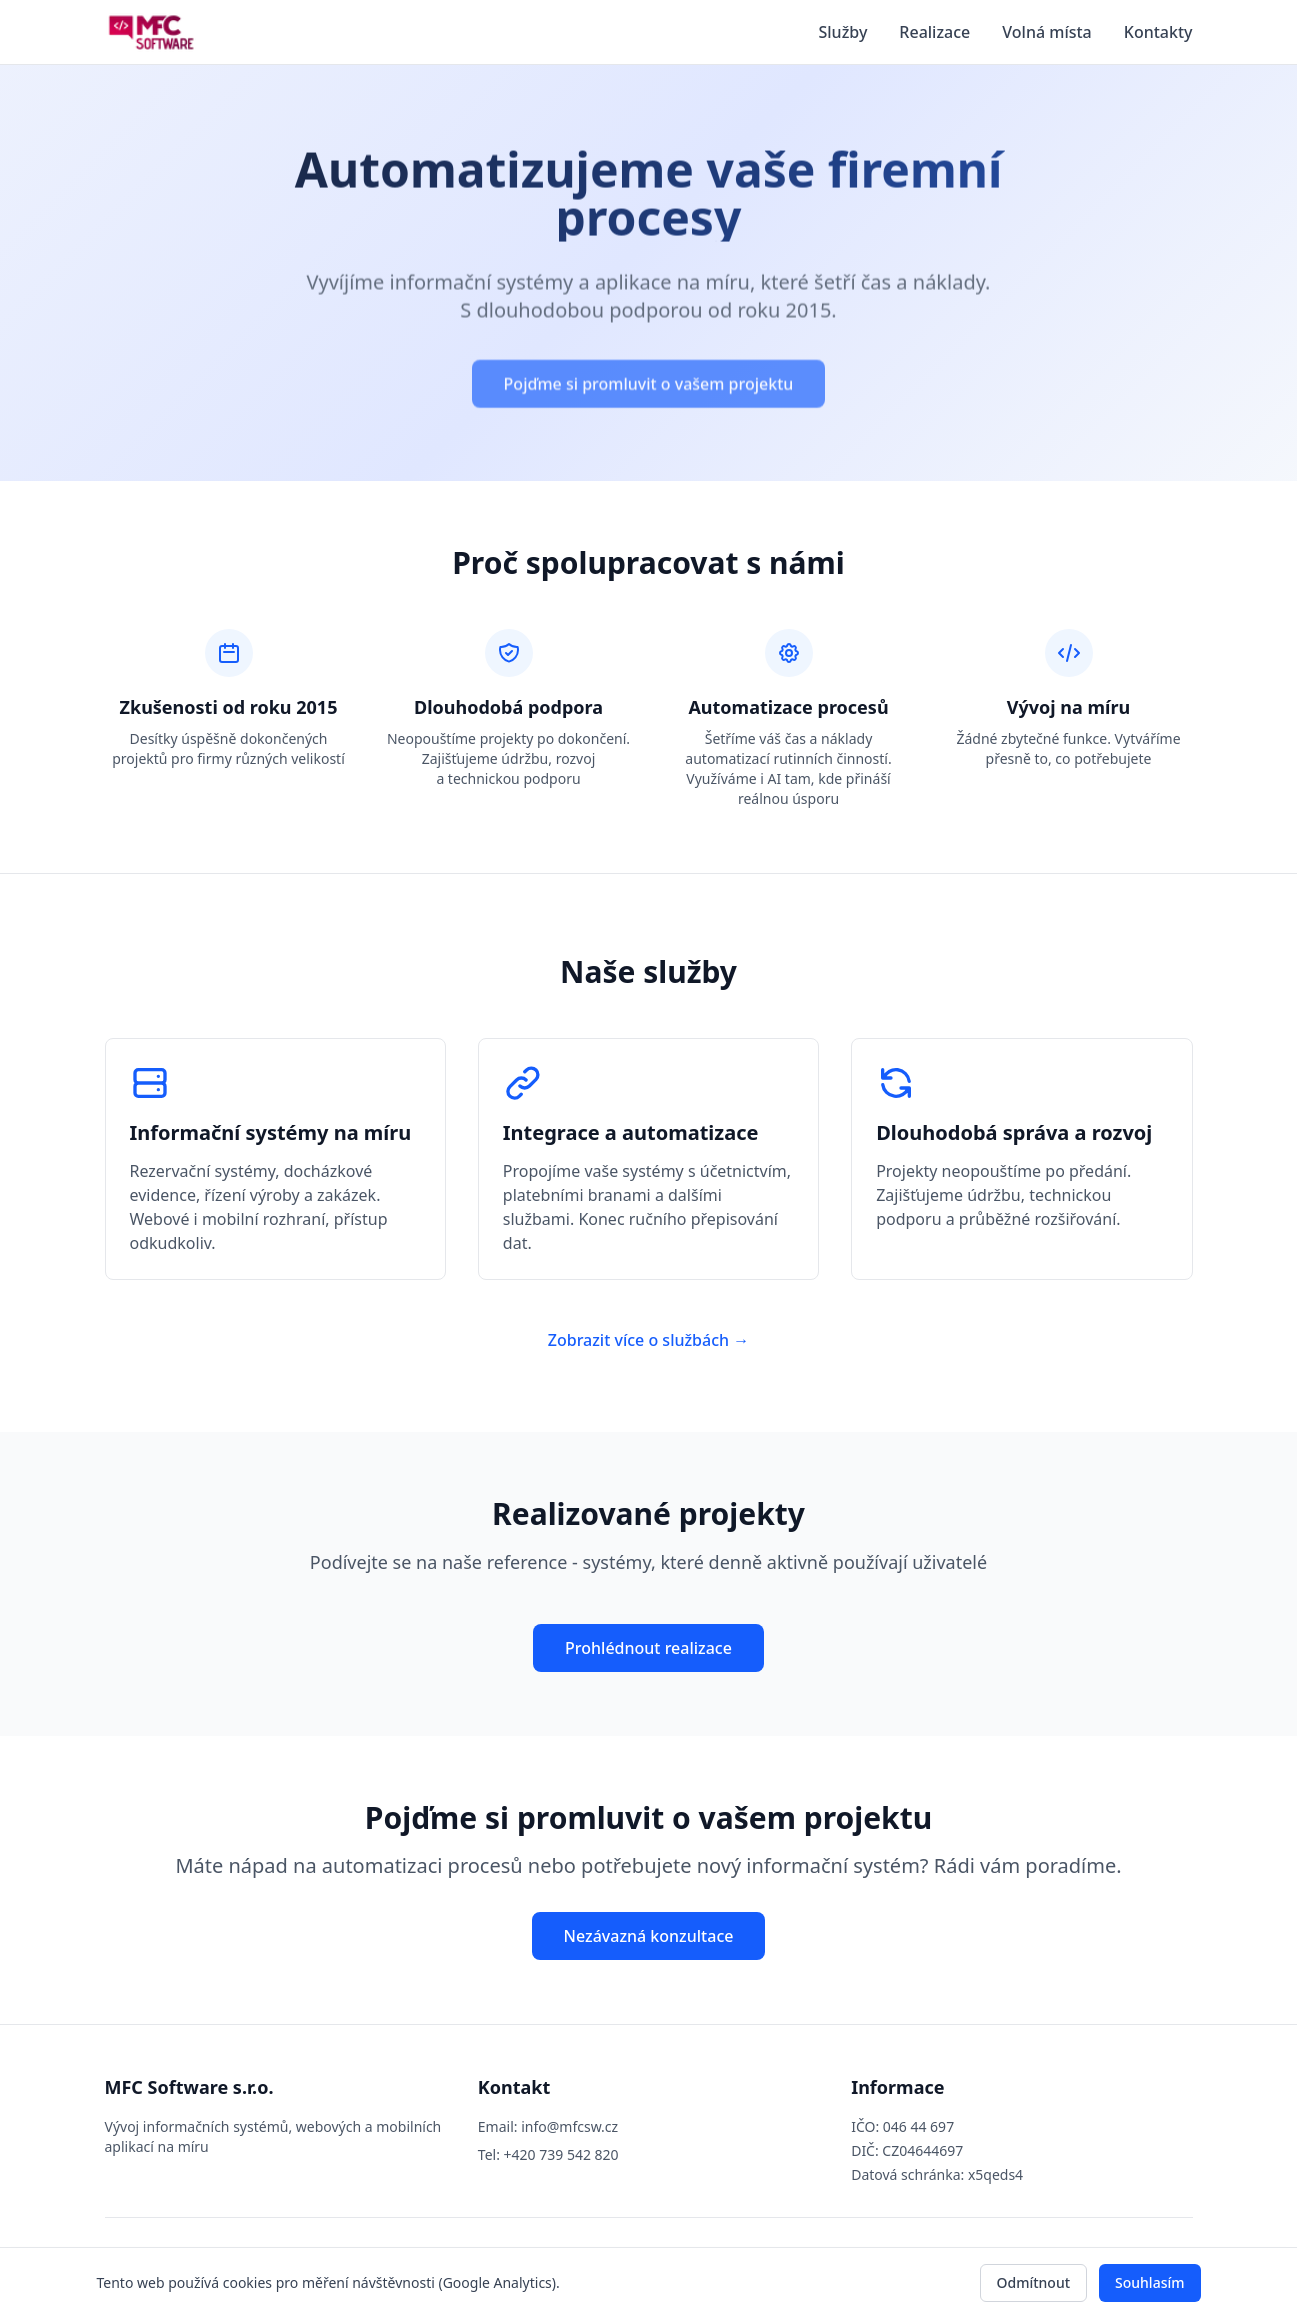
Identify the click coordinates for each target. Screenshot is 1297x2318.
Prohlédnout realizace (648, 1648)
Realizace (934, 32)
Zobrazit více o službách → (649, 1340)
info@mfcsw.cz (569, 2126)
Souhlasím (1149, 2282)
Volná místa (1047, 32)
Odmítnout (1034, 2282)
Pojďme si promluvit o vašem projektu (649, 388)
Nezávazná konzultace (649, 1936)
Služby (843, 32)
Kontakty (1158, 32)
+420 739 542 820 (561, 2154)
